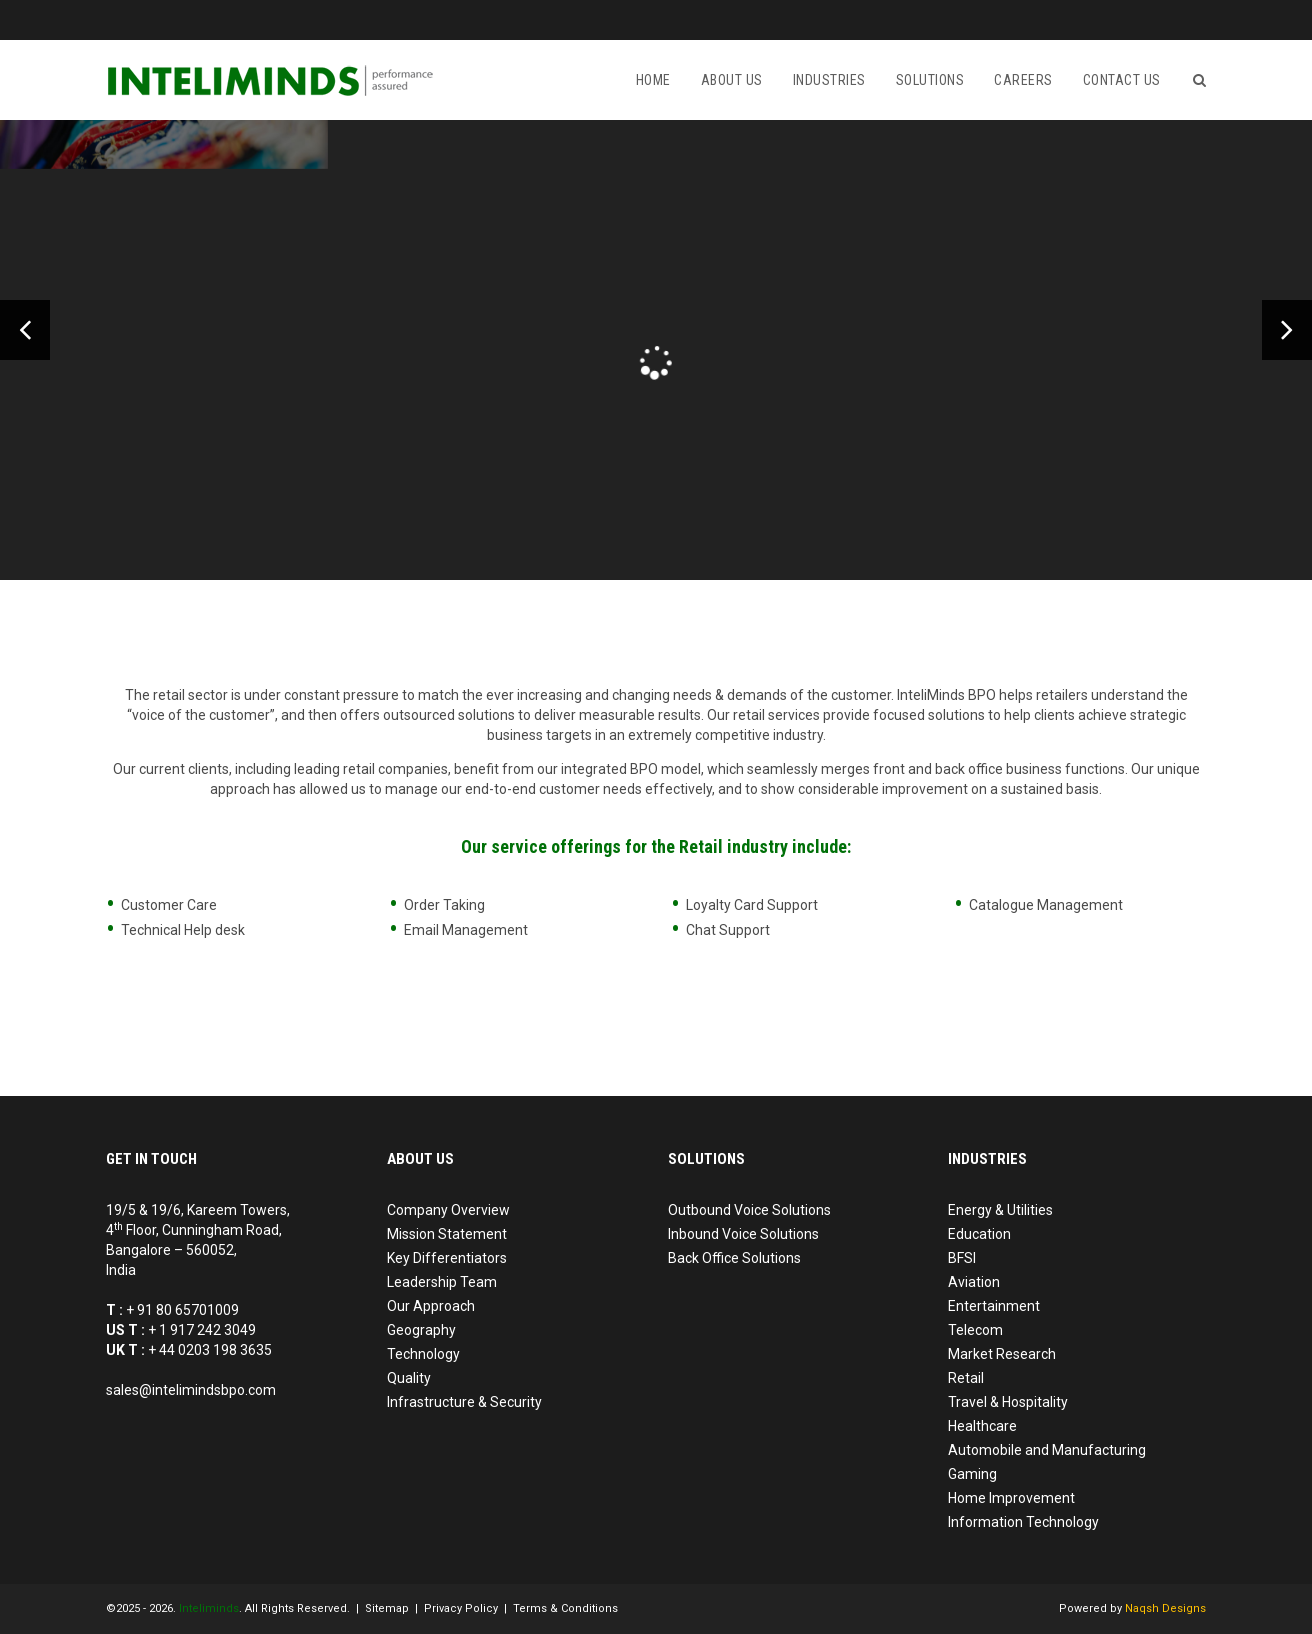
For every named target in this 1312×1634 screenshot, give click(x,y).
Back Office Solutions (734, 1258)
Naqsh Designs (1165, 1608)
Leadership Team (442, 1282)
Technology (423, 1354)
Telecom (975, 1330)
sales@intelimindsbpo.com (191, 1390)
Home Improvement (1011, 1498)
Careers (1023, 80)
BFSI (962, 1258)
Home (653, 80)
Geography (421, 1330)
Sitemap (387, 1608)
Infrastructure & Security (464, 1402)
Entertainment (994, 1306)
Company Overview (448, 1210)
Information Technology (1023, 1522)
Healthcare (982, 1426)
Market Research (1002, 1354)
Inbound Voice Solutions (743, 1234)
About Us (732, 80)
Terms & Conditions (565, 1608)
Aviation (974, 1282)
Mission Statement (447, 1234)
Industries (829, 80)
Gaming (972, 1474)
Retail (966, 1378)
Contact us (1122, 80)
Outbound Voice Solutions (749, 1210)
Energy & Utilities (1000, 1210)
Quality (409, 1378)
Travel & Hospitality (1008, 1402)
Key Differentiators (447, 1258)
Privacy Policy (461, 1608)
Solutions (930, 80)
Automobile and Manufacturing (1047, 1450)
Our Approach (431, 1306)
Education (979, 1234)
